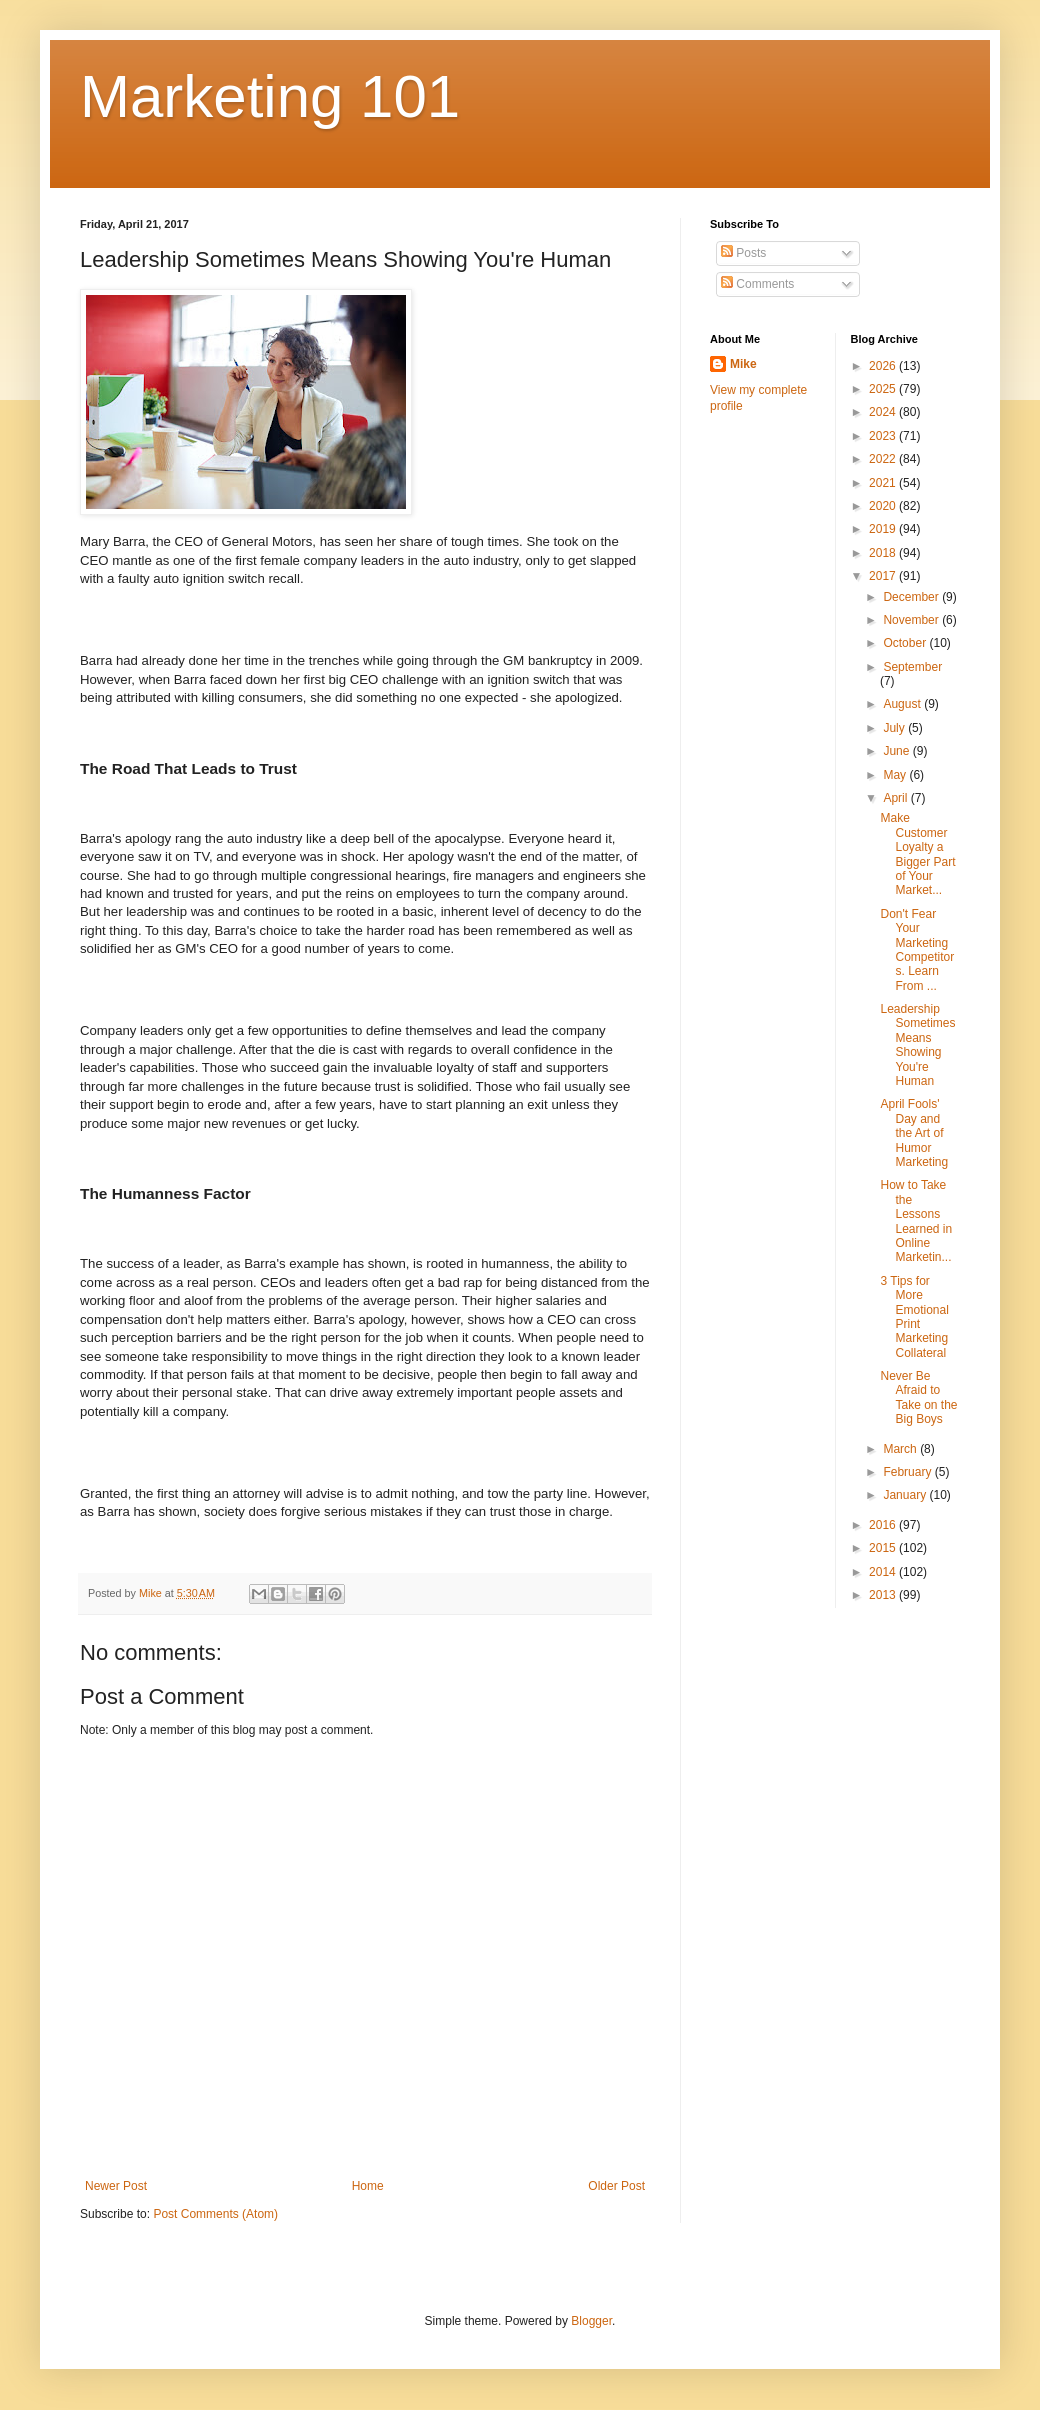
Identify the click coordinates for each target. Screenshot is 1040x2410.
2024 (884, 412)
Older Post (616, 2186)
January (906, 1495)
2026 (884, 366)
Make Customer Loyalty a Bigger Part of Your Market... (917, 854)
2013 (884, 1595)
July (895, 728)
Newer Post (116, 2186)
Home (368, 2186)
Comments (757, 284)
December (912, 597)
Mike (743, 364)
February (908, 1472)
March (901, 1449)
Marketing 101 (270, 96)
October (906, 643)
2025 (884, 389)
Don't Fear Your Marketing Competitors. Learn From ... (917, 950)
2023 (884, 436)
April (896, 798)
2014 (884, 1572)
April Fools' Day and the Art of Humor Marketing (914, 1133)
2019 (884, 529)
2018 (884, 553)
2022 (884, 459)
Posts (743, 253)
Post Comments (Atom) (215, 2214)
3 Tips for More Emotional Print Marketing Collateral (914, 1317)
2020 (884, 506)
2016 (884, 1525)
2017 (884, 576)
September (912, 667)
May (896, 775)
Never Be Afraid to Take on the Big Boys (918, 1397)
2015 (884, 1548)
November (912, 620)
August (903, 704)
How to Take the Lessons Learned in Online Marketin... (916, 1221)
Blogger (591, 2321)
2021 (884, 483)
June (897, 751)
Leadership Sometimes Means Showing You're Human (917, 1045)
